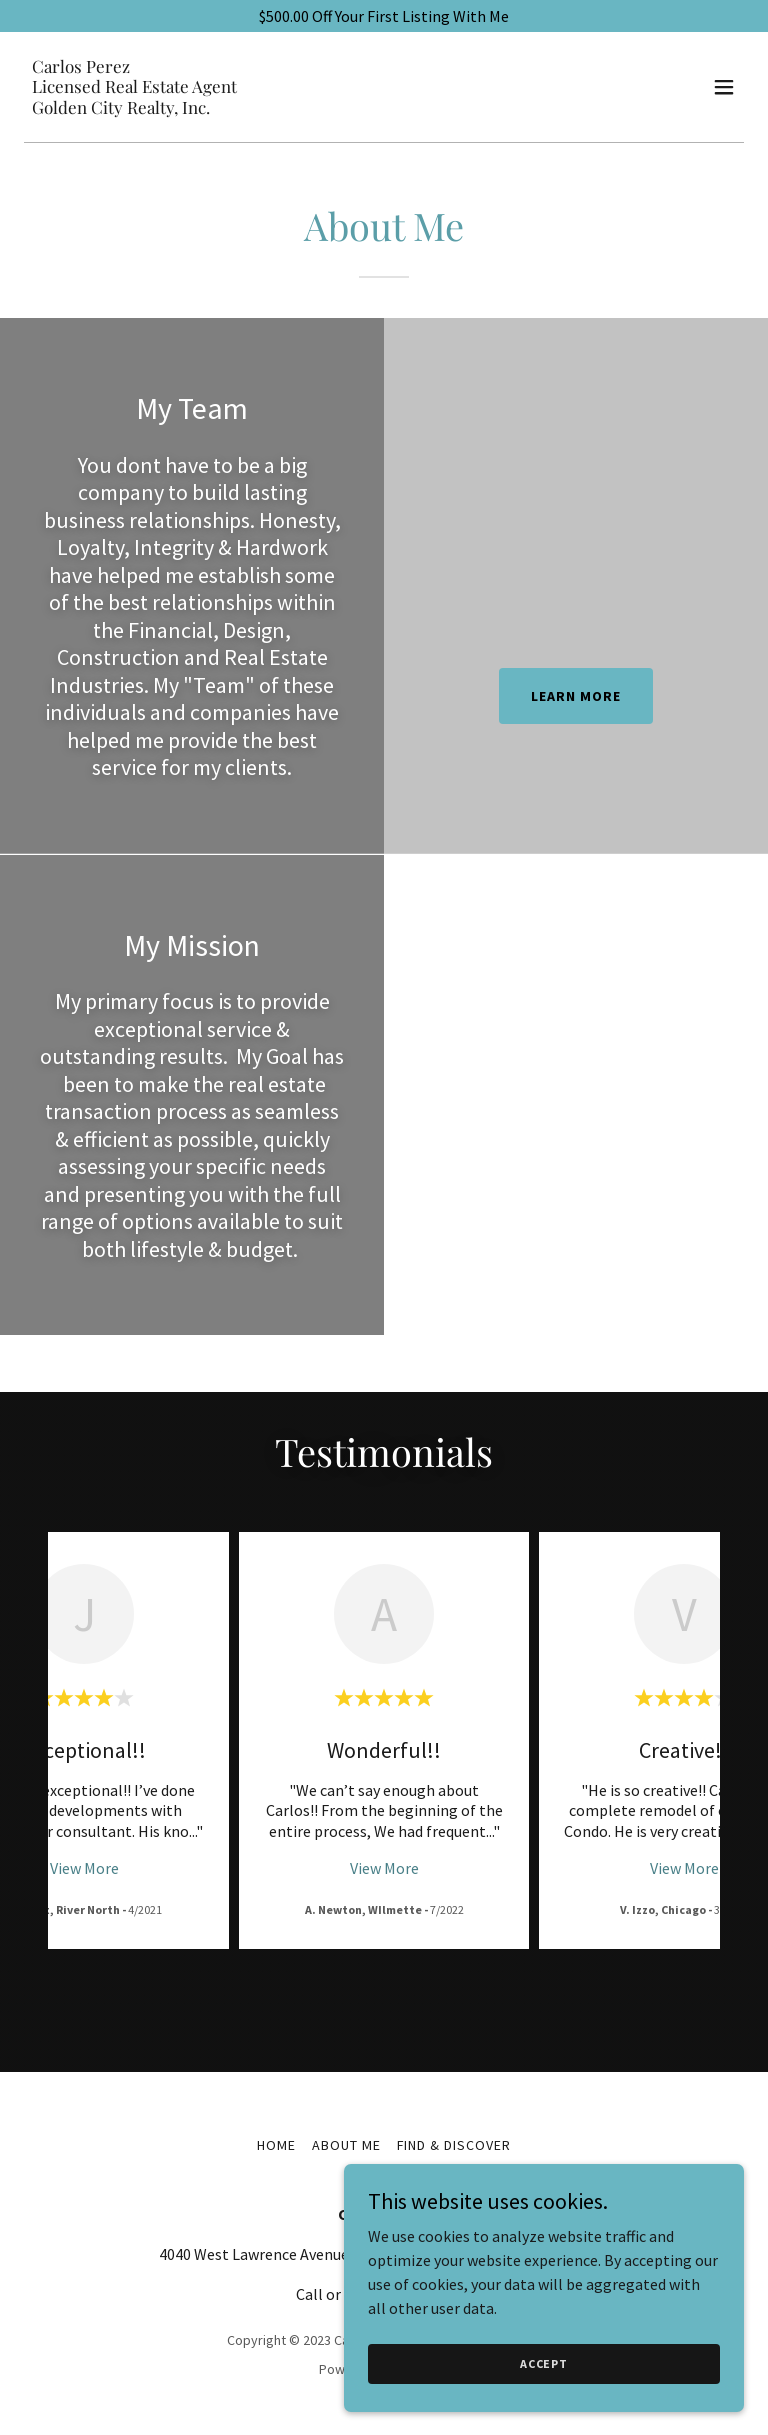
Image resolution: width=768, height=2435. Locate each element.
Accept (544, 2363)
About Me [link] (346, 2144)
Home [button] (276, 2144)
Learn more (576, 696)
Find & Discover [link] (454, 2144)
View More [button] (84, 1868)
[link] (134, 108)
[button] (724, 87)
